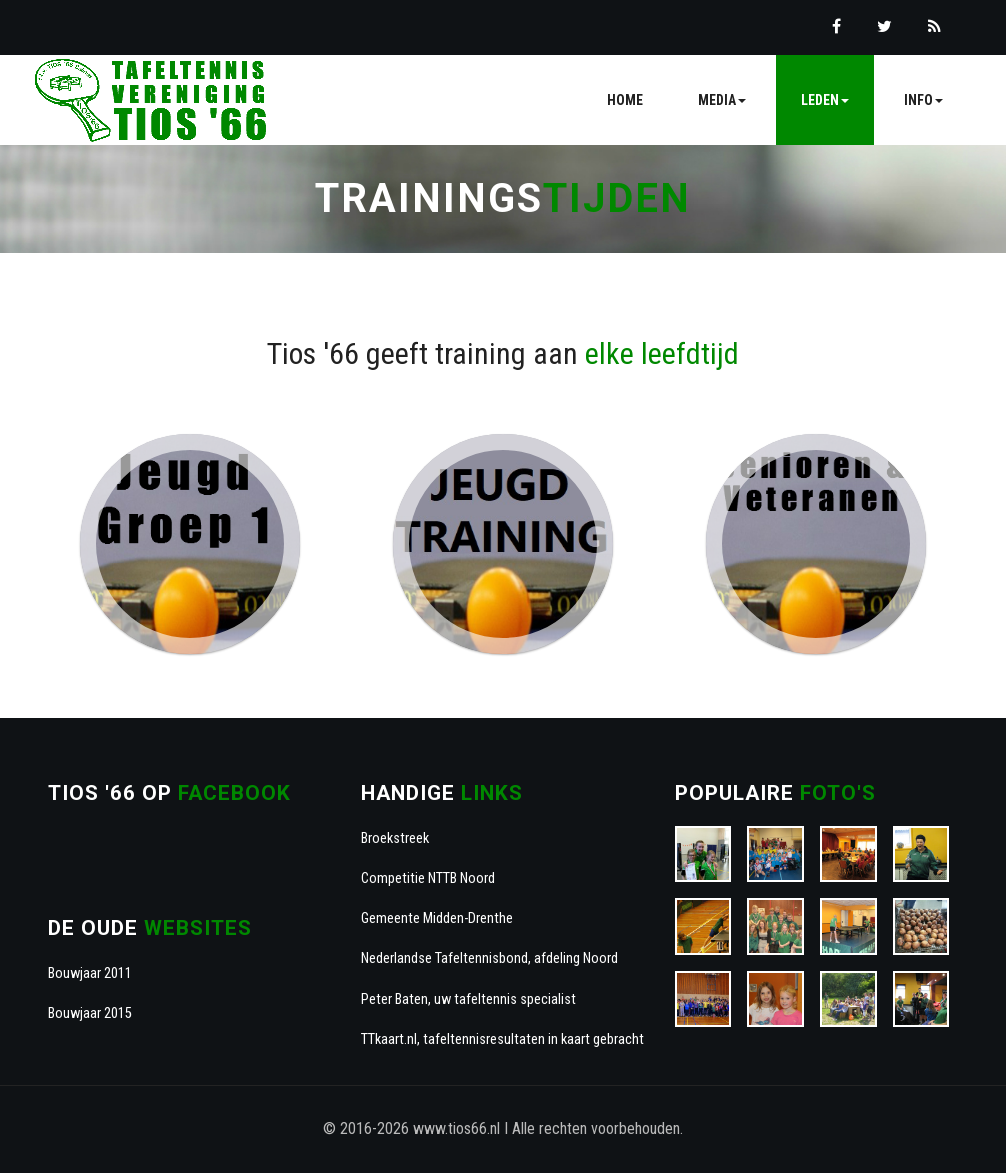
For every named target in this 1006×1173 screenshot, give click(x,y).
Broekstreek (395, 838)
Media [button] (722, 100)
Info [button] (923, 100)
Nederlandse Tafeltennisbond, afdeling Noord (489, 958)
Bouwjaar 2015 (90, 1013)
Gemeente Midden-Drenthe (437, 918)
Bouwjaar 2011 (90, 973)
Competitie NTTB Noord (428, 878)
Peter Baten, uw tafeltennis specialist (468, 999)
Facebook (234, 793)
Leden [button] (825, 100)
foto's (838, 793)
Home (625, 100)
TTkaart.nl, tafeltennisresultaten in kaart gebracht (502, 1039)
